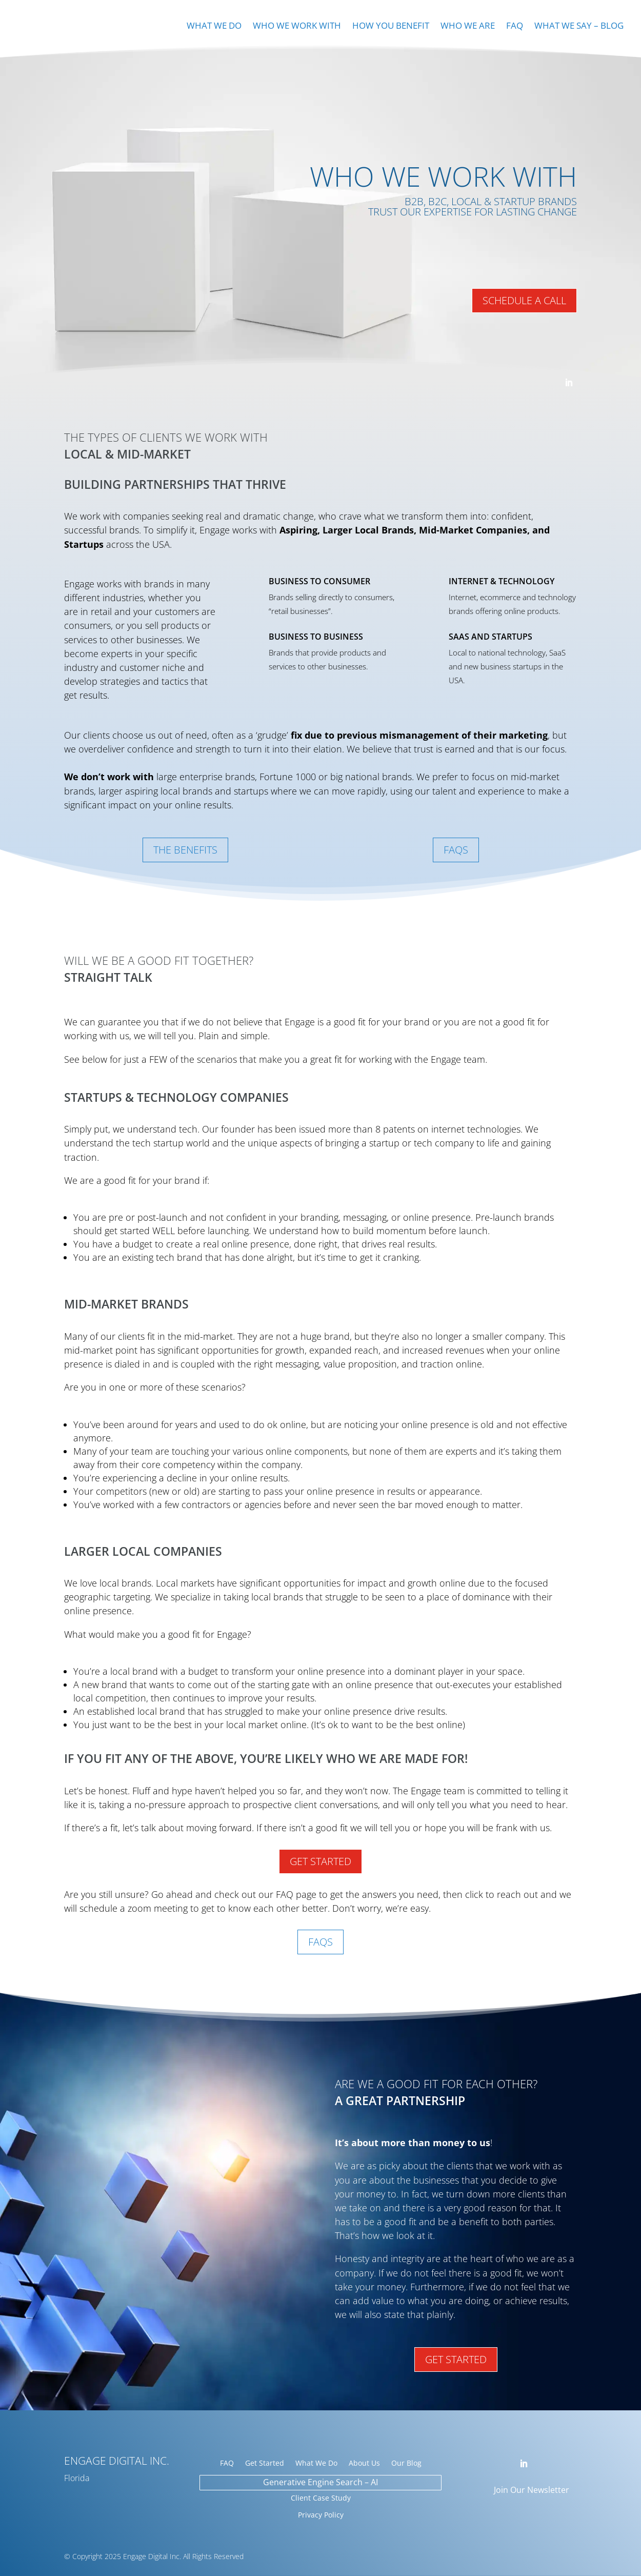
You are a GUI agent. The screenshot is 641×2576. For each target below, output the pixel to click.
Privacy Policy (321, 2515)
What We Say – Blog (579, 26)
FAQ (514, 26)
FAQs (456, 850)
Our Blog (406, 2464)
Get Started (320, 1861)
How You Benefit (390, 26)
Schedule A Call (524, 300)
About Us (364, 2464)
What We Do (214, 26)
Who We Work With (297, 26)
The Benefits (185, 850)
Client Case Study (321, 2498)
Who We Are (467, 26)
